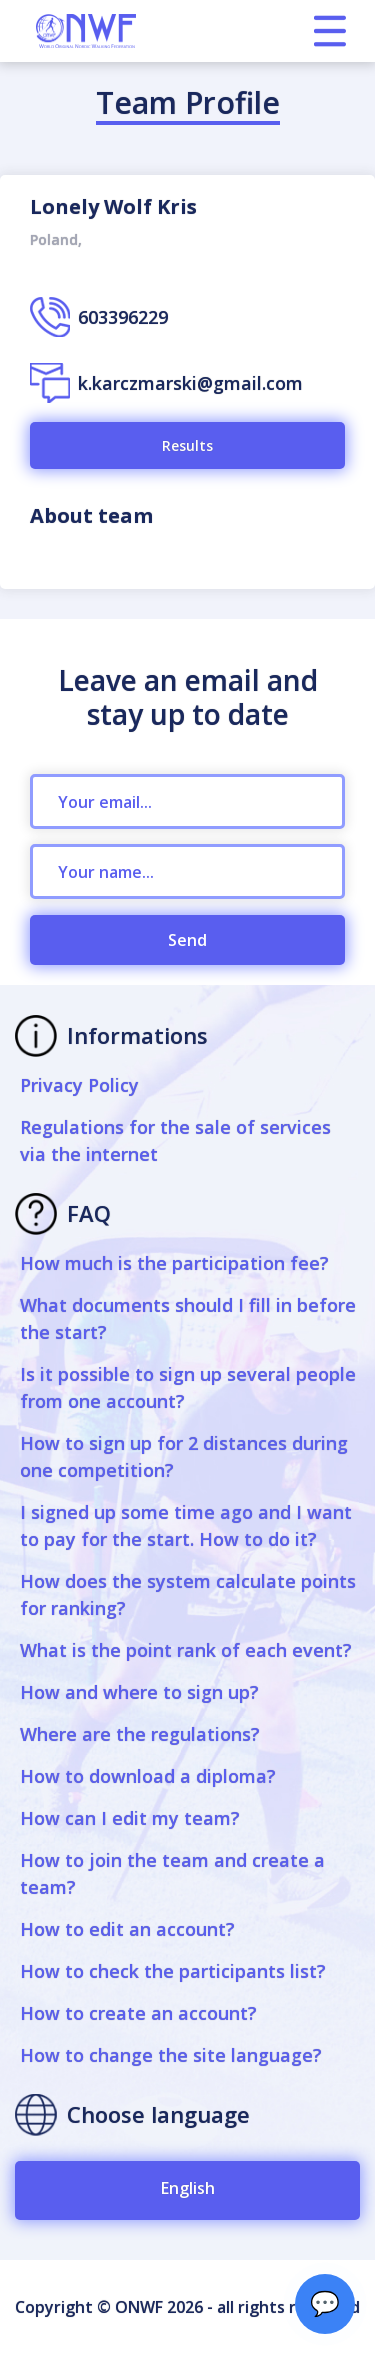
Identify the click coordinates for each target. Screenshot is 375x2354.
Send (187, 940)
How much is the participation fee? (174, 1263)
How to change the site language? (171, 2055)
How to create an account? (138, 2013)
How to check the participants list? (173, 1971)
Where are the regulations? (140, 1734)
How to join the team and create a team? (172, 1873)
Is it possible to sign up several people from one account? (188, 1387)
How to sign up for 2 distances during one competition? (184, 1456)
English (188, 2188)
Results (187, 445)
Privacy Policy (79, 1085)
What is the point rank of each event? (186, 1650)
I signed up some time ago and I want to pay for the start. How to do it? (186, 1525)
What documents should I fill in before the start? (188, 1318)
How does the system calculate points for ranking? (188, 1594)
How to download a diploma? (148, 1776)
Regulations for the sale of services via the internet (175, 1140)
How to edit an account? (127, 1929)
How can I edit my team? (130, 1818)
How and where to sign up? (139, 1692)
